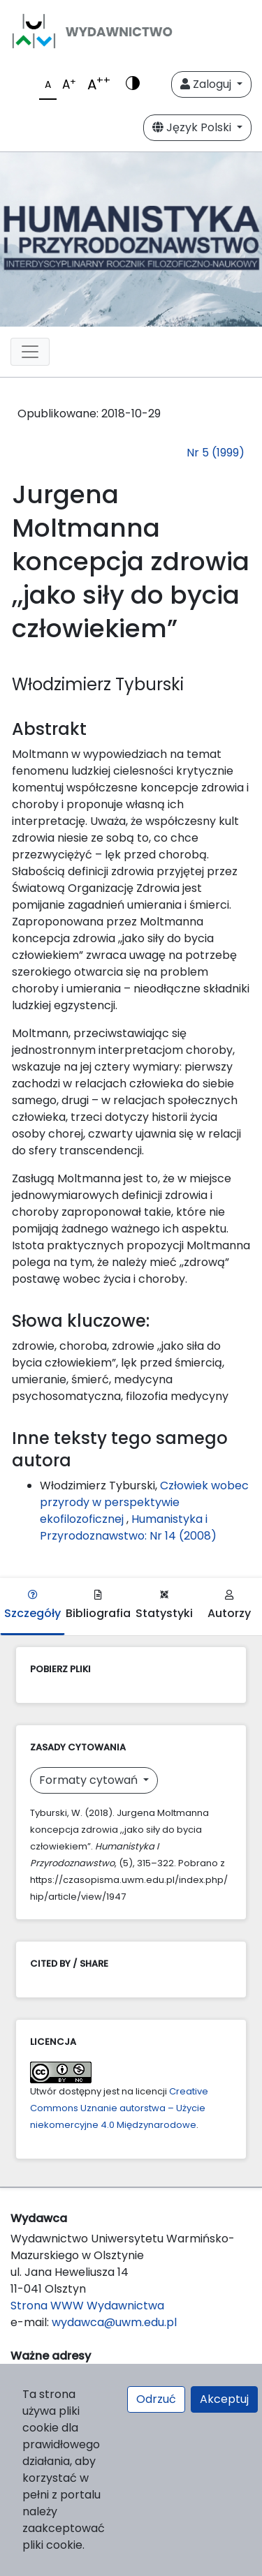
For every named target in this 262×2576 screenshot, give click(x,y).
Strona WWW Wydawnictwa (87, 2306)
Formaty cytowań (89, 1780)
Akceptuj (224, 2399)
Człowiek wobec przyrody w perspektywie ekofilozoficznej (144, 1502)
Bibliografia (98, 1605)
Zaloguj (207, 84)
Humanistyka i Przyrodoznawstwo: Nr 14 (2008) (128, 1527)
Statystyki (164, 1605)
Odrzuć (156, 2399)
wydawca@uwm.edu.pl (114, 2322)
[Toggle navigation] (30, 352)
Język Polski (193, 127)
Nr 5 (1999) (216, 453)
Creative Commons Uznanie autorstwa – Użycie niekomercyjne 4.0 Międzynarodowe (119, 2108)
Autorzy (229, 1605)
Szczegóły (32, 1605)
